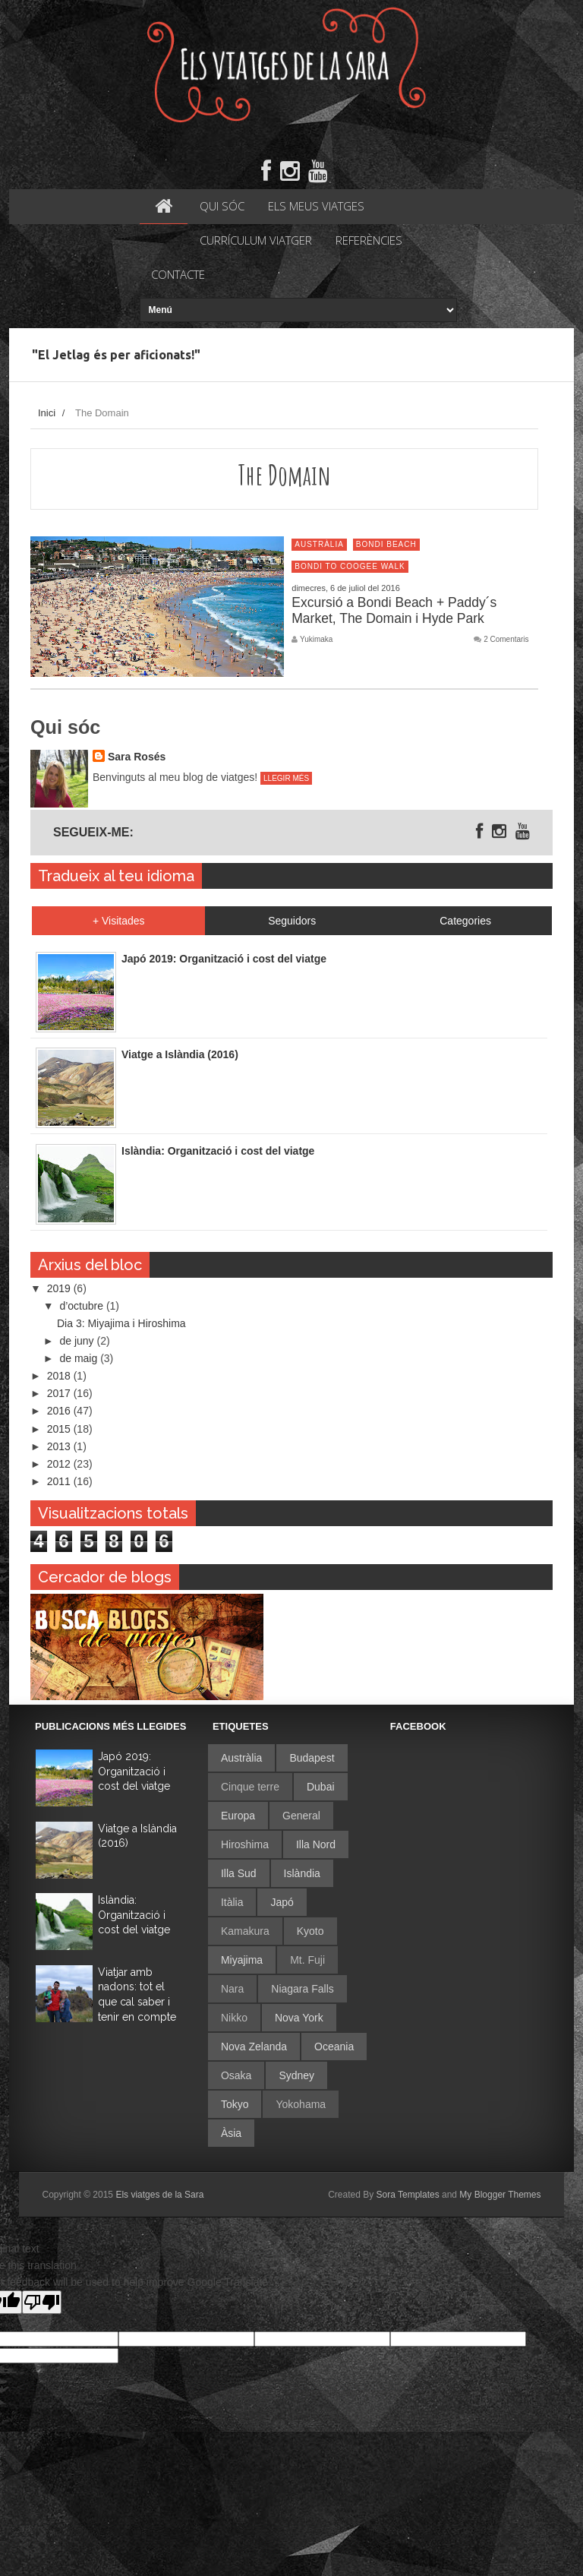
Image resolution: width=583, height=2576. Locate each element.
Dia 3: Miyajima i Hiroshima (121, 1323)
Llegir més (286, 778)
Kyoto (310, 1931)
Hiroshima (245, 1844)
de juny (77, 1341)
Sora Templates (408, 2194)
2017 (60, 1393)
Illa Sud (239, 1873)
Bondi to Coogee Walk (350, 566)
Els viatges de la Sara (159, 2194)
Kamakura (245, 1931)
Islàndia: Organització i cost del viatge (134, 1915)
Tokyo (235, 2104)
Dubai (321, 1787)
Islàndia (302, 1873)
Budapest (311, 1758)
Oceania (334, 2046)
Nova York (299, 2018)
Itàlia (232, 1902)
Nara (232, 1989)
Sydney (296, 2075)
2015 (60, 1429)
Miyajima (242, 1960)
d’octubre (82, 1306)
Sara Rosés (136, 757)
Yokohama (301, 2104)
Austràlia (319, 544)
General (301, 1816)
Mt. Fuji (307, 1960)
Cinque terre (250, 1787)
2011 (60, 1481)
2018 (60, 1376)
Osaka (236, 2075)
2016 (60, 1411)
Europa (238, 1816)
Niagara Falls (302, 1989)
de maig (79, 1358)
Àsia (231, 2133)
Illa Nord (316, 1844)
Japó (281, 1902)
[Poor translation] (41, 2302)
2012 (60, 1464)
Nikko (234, 2018)
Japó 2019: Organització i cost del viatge (134, 1771)
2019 (60, 1288)
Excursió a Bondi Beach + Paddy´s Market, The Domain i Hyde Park (394, 610)
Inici (46, 413)
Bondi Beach (386, 544)
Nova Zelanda (254, 2046)
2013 (60, 1446)
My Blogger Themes (499, 2194)
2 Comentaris (506, 639)
